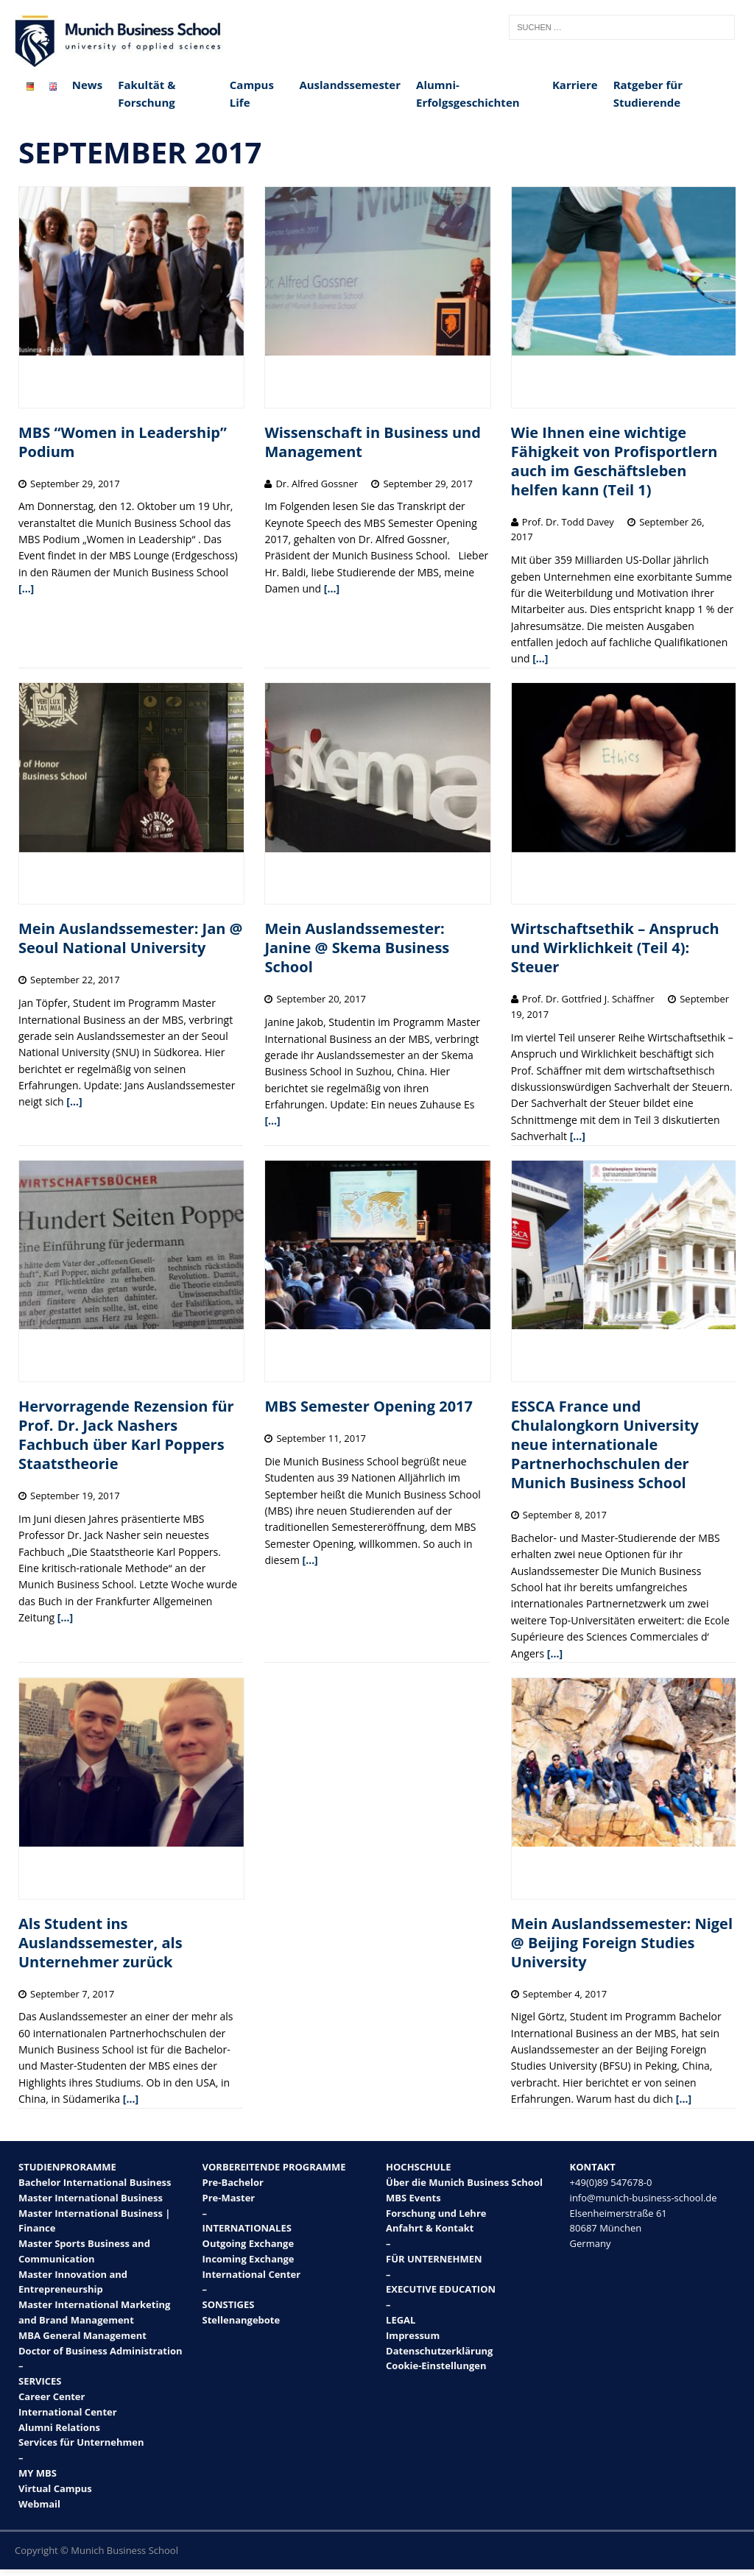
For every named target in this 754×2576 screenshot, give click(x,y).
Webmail (39, 2503)
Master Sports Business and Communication (84, 2251)
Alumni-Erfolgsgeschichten (468, 93)
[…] (26, 588)
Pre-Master (229, 2197)
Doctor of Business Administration (100, 2350)
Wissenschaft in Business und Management (372, 441)
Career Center (51, 2396)
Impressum (413, 2335)
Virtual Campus (55, 2488)
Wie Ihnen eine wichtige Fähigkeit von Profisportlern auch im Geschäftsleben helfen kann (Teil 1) (614, 461)
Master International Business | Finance (94, 2221)
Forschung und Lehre (436, 2213)
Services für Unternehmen (81, 2442)
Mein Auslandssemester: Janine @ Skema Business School (356, 948)
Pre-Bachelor (233, 2182)
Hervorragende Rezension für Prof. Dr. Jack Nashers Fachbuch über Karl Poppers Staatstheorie (126, 1434)
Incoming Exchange (248, 2258)
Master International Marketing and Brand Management (94, 2312)
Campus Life (252, 93)
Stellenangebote (241, 2319)
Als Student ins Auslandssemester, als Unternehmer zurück (100, 1943)
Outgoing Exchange (248, 2243)
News (87, 84)
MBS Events (413, 2197)
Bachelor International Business (95, 2182)
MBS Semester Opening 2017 (368, 1406)
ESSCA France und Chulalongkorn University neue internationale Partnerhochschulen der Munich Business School (605, 1444)
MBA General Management (82, 2335)
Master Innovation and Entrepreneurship (72, 2282)
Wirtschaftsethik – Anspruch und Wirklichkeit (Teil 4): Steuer (615, 948)
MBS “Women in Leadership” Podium (122, 441)
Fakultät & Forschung (146, 93)
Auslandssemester (350, 84)
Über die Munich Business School (464, 2182)
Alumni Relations (59, 2427)
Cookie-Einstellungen (436, 2365)
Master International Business (90, 2197)
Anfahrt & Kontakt (429, 2227)
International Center (67, 2411)
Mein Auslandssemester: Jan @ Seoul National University (130, 938)
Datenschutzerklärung (439, 2350)
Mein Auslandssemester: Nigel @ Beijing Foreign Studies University (622, 1943)
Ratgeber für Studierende (648, 93)
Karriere (575, 84)
